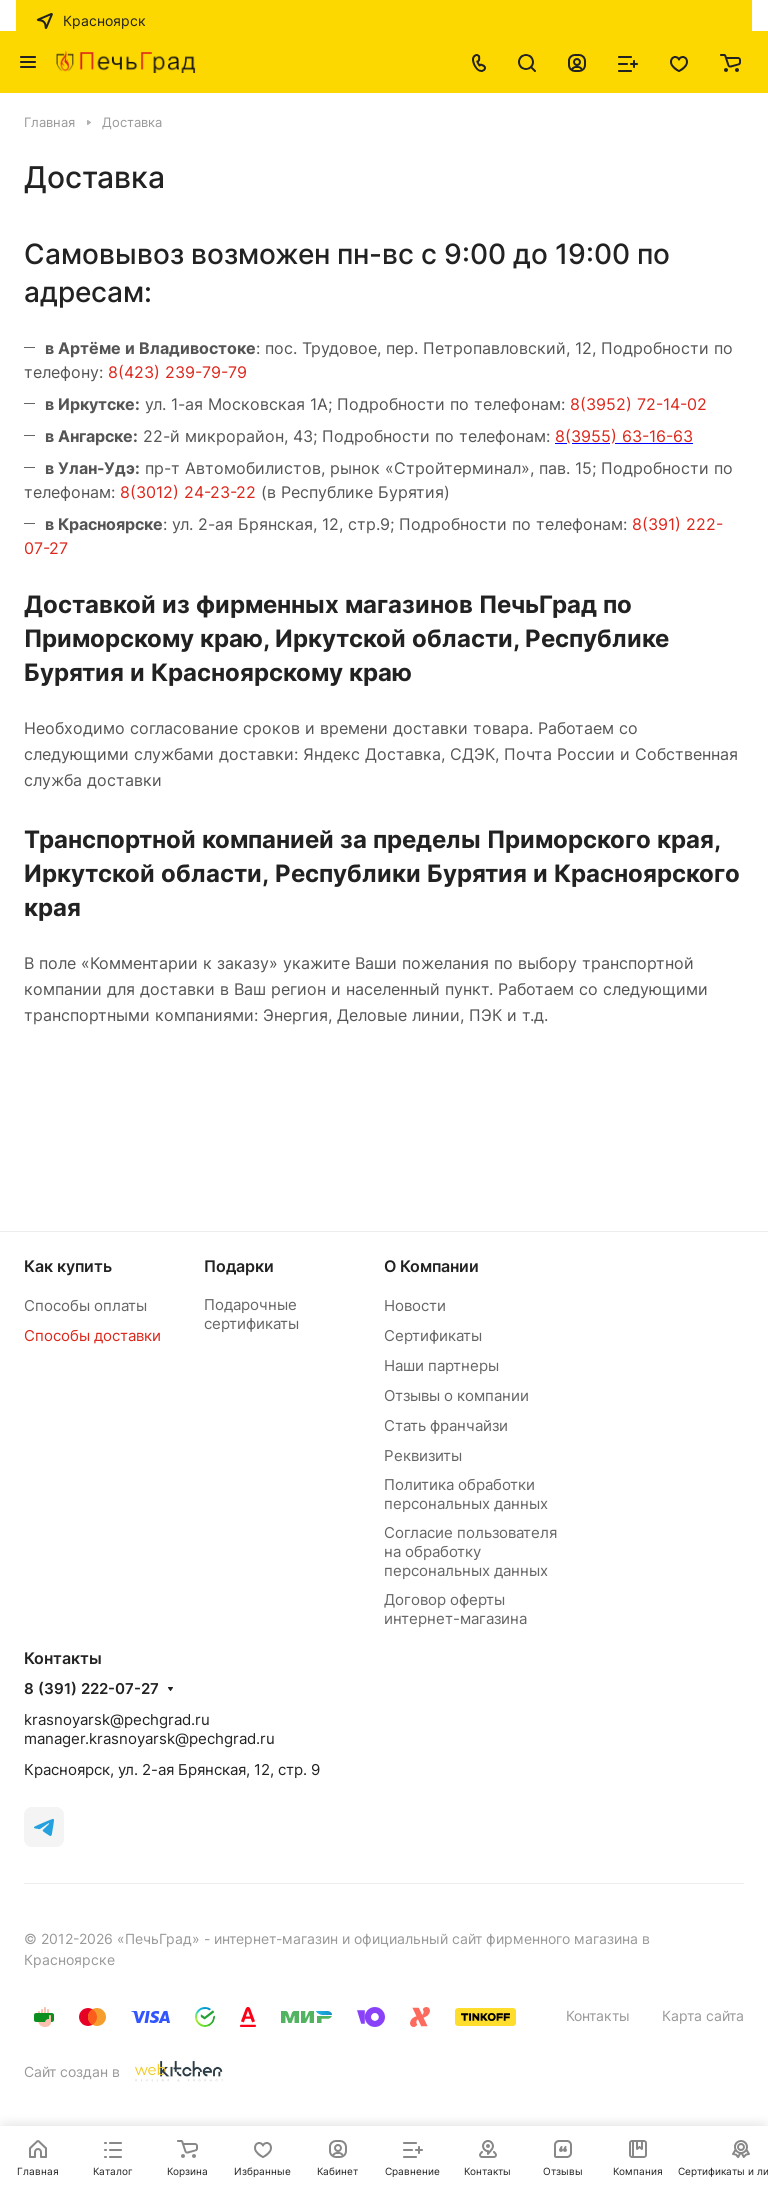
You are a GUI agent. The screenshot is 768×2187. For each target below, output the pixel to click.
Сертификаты (433, 1335)
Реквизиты (423, 1455)
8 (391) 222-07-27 (91, 1689)
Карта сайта (703, 2015)
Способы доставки (92, 1335)
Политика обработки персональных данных (466, 1494)
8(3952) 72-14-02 (638, 404)
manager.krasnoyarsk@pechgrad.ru (149, 1738)
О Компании (431, 1266)
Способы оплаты (85, 1305)
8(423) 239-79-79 (177, 372)
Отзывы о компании (456, 1395)
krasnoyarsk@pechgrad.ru (117, 1719)
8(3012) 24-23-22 (188, 492)
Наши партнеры (441, 1365)
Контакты (598, 2015)
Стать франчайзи (446, 1425)
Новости (415, 1305)
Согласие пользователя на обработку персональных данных (470, 1551)
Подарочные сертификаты (251, 1314)
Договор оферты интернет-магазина (455, 1609)
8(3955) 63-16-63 (624, 436)
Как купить (68, 1266)
